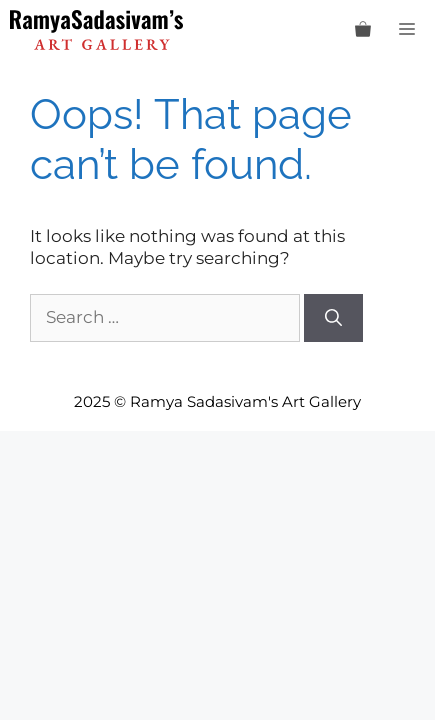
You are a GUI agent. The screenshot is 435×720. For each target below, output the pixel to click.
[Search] (333, 318)
